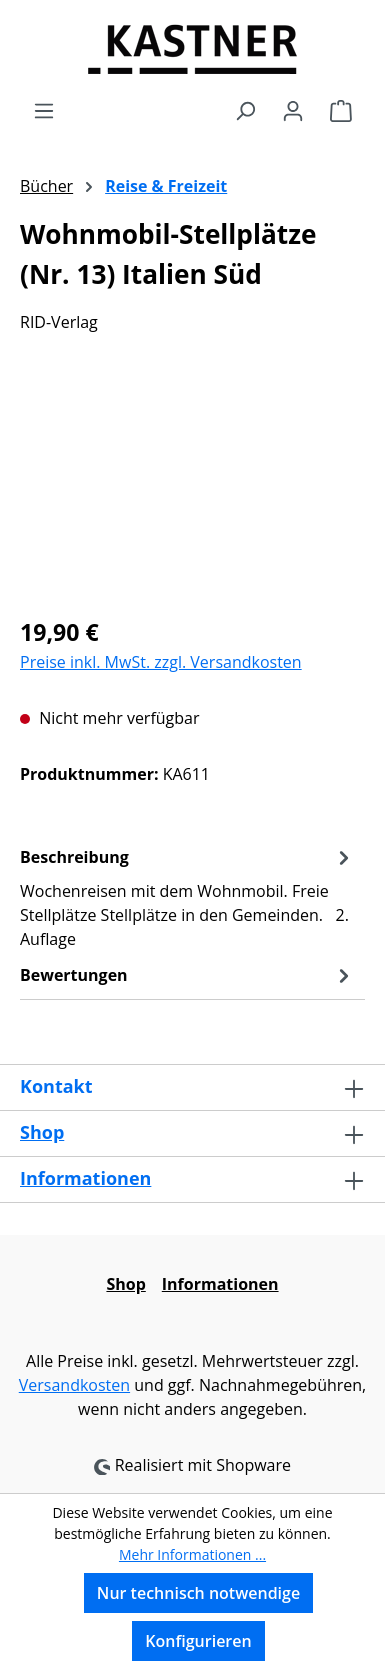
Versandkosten (74, 1385)
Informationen (85, 1178)
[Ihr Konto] (293, 110)
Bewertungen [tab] (187, 975)
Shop (42, 1132)
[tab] (187, 897)
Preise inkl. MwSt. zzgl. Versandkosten (161, 662)
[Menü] (44, 110)
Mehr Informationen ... (192, 1554)
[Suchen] (245, 110)
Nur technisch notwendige (198, 1593)
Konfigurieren (198, 1641)
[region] (192, 486)
